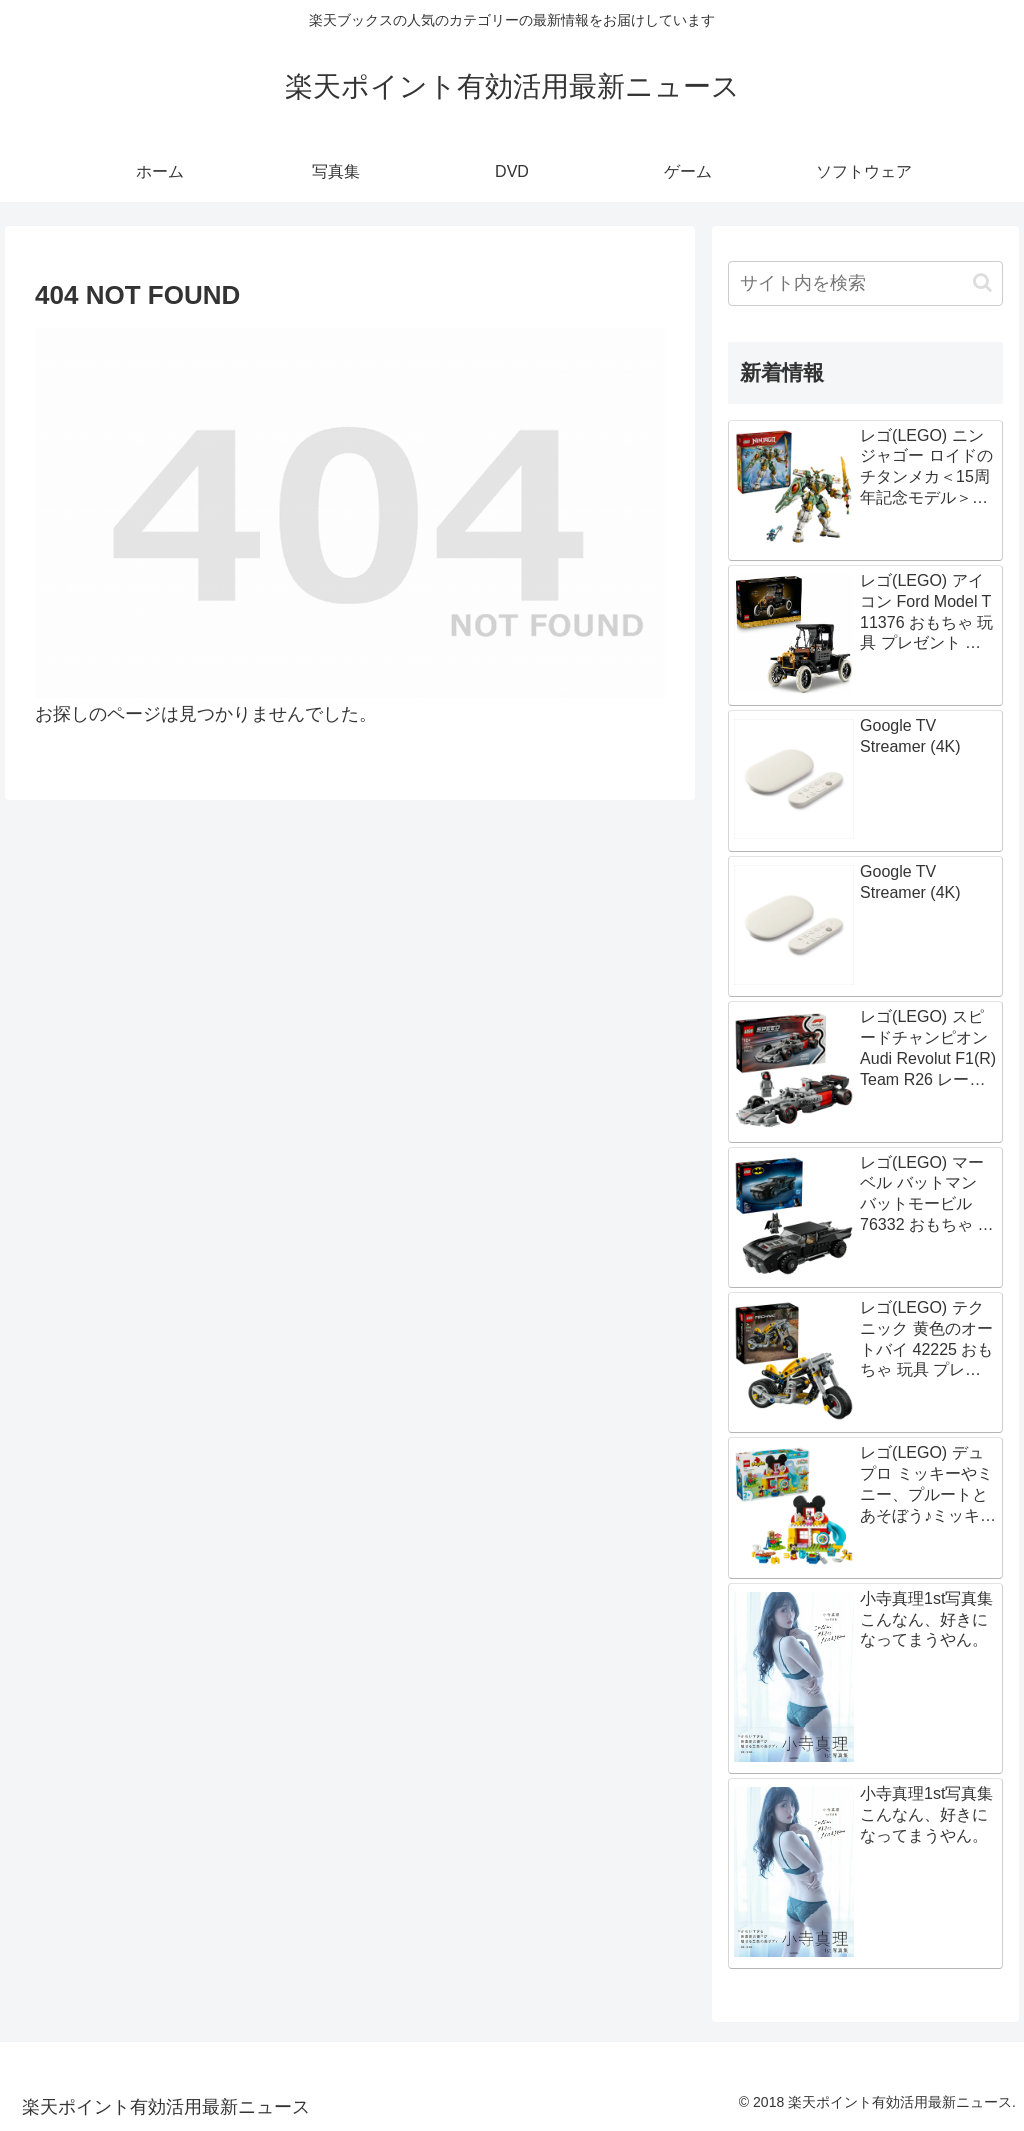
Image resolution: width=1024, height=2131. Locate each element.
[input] (865, 283)
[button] (982, 282)
